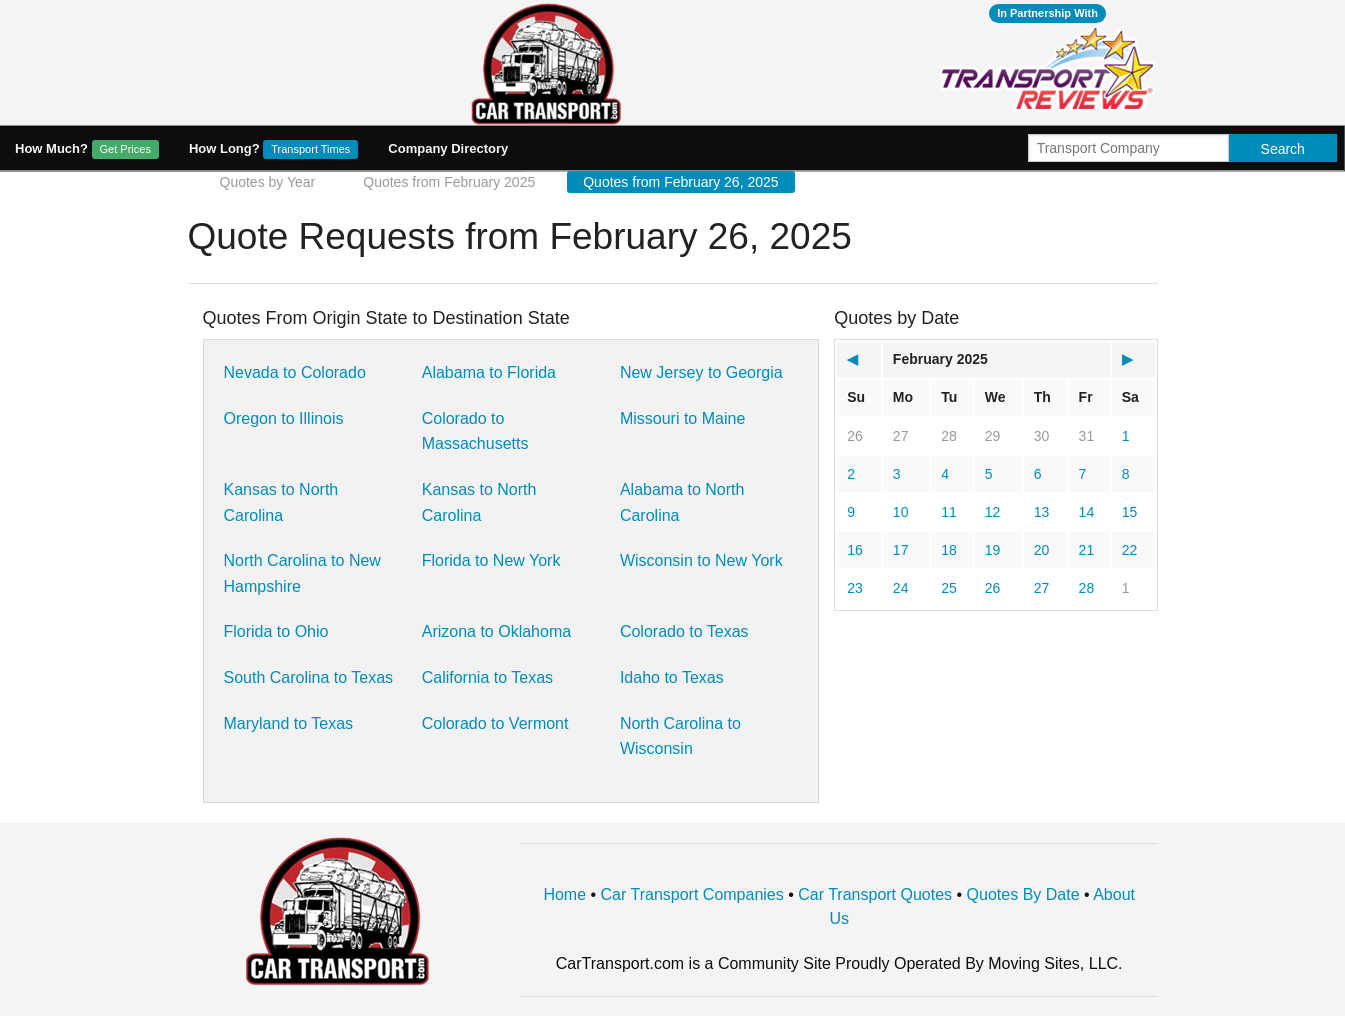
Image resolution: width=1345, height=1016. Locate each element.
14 (1087, 512)
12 (993, 512)
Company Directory (448, 148)
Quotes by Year (268, 182)
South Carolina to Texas (309, 677)
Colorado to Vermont (495, 723)
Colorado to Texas (684, 631)
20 (1042, 550)
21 (1087, 550)
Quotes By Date (1023, 894)
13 (1042, 512)
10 (901, 512)
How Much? (87, 149)
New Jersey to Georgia (701, 372)
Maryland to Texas (289, 723)
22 (1130, 550)
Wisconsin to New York (701, 560)
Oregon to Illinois (284, 418)
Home (564, 894)
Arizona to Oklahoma (496, 631)
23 (855, 588)
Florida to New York (491, 560)
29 (993, 436)
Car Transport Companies (692, 894)
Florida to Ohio (276, 631)
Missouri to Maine (682, 418)
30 (1042, 436)
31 (1087, 436)
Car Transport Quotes (875, 894)
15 (1130, 512)
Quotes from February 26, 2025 (680, 182)
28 (949, 436)
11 (949, 512)
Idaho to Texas (672, 677)
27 (901, 436)
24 (901, 588)
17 (901, 550)
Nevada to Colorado (295, 372)
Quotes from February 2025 (449, 182)
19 (993, 550)
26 (855, 436)
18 (949, 550)
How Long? (273, 149)
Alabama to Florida (489, 372)
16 (855, 550)
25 (949, 588)
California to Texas (487, 677)
